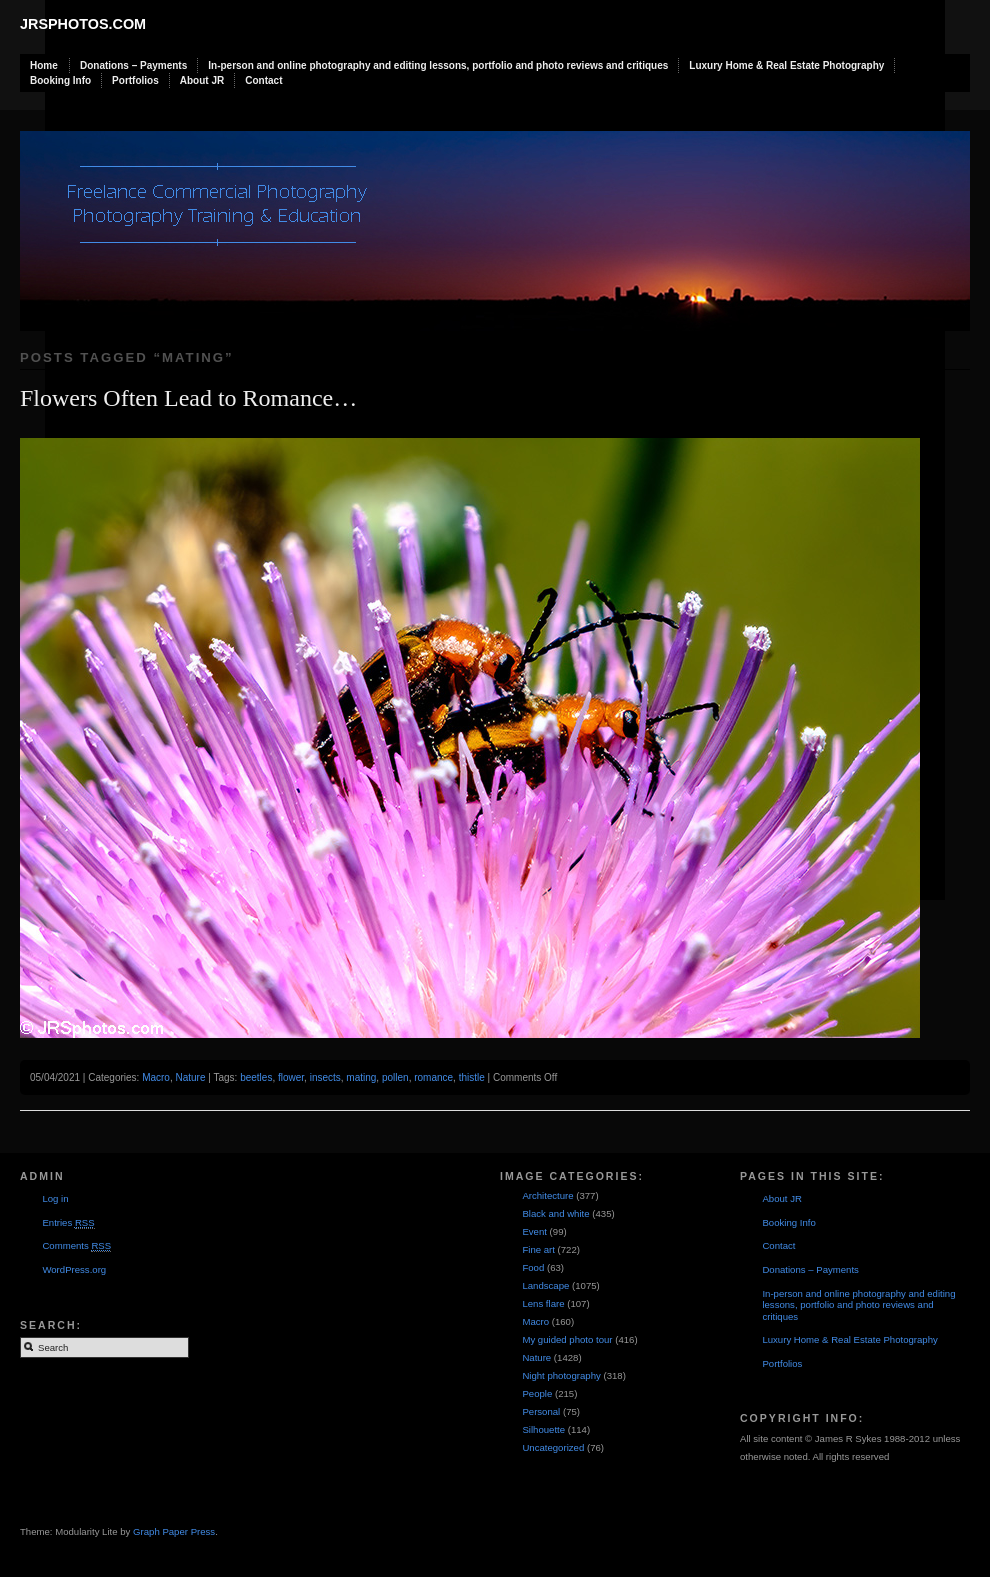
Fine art (538, 1249)
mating (361, 1077)
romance (433, 1077)
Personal (541, 1411)
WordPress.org (74, 1269)
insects (325, 1077)
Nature (190, 1077)
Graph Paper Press (174, 1531)
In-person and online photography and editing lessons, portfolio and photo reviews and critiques (438, 65)
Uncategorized (553, 1447)
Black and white (555, 1213)
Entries (68, 1223)
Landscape (545, 1285)
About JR (202, 80)
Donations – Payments (133, 65)
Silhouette (543, 1429)
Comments (76, 1246)
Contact (263, 80)
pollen (395, 1077)
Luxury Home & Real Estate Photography (786, 65)
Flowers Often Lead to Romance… (188, 398)
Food (533, 1267)
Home (44, 65)
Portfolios (135, 80)
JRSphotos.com (83, 24)
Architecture (547, 1195)
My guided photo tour (567, 1339)
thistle (472, 1077)
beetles (256, 1077)
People (537, 1393)
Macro (156, 1077)
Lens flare (543, 1303)
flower (291, 1077)
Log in (55, 1198)
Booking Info (60, 80)
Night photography (561, 1375)
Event (534, 1231)
